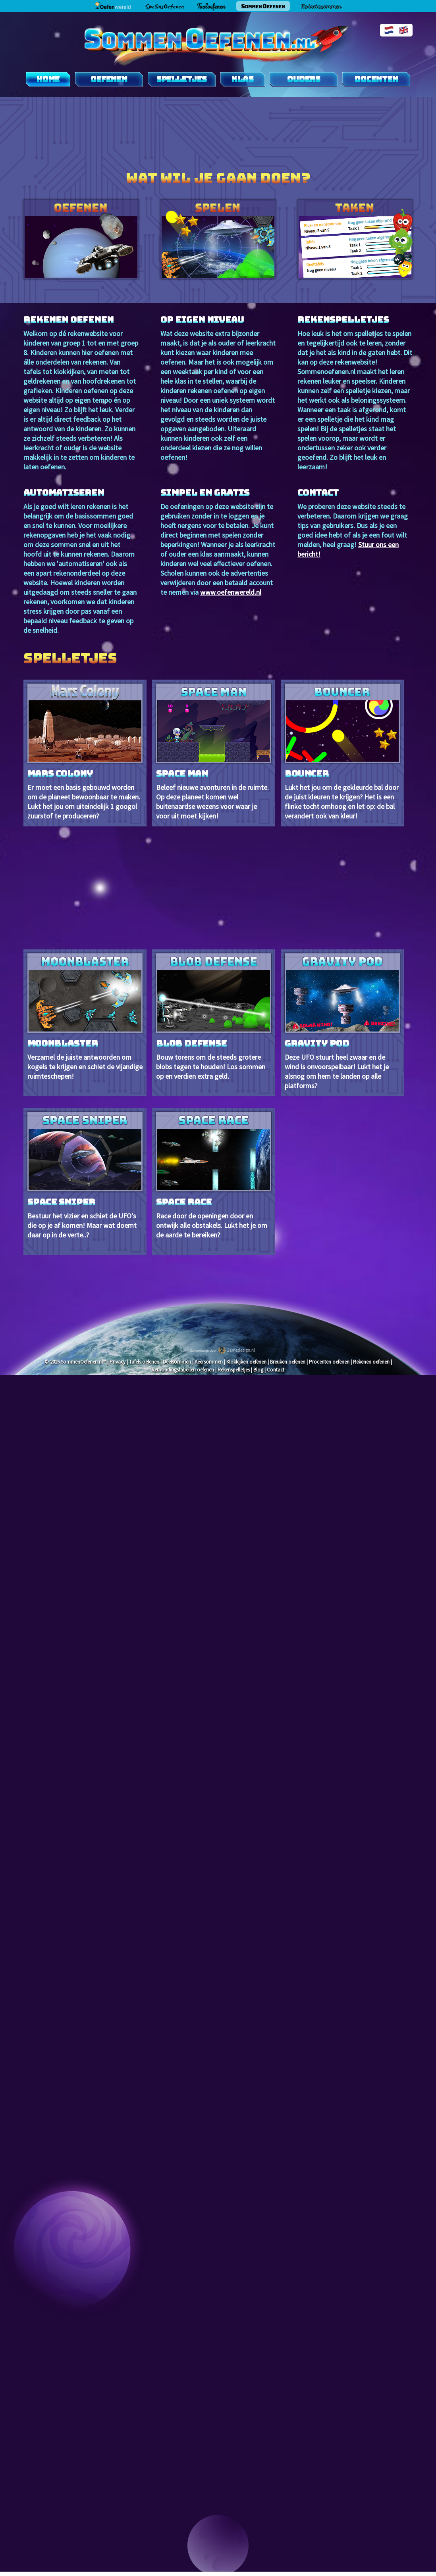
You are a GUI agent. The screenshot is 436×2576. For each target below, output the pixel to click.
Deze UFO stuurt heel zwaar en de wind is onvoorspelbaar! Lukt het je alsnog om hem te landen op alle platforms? (342, 1021)
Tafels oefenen (144, 1361)
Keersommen (209, 1361)
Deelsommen (177, 1361)
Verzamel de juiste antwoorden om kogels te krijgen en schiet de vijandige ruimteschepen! (85, 1017)
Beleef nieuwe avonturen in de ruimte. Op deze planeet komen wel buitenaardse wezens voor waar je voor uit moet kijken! (213, 752)
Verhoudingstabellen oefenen (183, 1369)
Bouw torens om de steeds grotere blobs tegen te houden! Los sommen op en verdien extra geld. (213, 1017)
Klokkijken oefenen (246, 1361)
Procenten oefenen (329, 1361)
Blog (258, 1369)
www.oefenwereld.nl (230, 592)
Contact (275, 1369)
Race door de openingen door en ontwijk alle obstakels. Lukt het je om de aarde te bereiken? (213, 1175)
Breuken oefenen (287, 1361)
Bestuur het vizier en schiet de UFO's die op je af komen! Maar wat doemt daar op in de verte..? (85, 1175)
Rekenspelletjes (234, 1369)
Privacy (117, 1361)
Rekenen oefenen (371, 1361)
